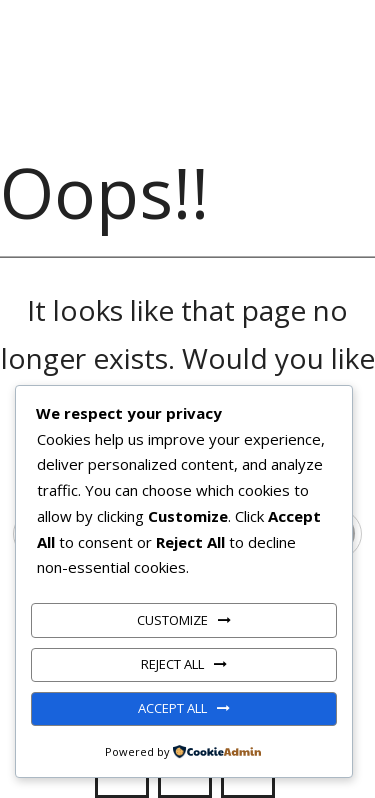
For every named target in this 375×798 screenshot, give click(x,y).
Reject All (172, 664)
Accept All (172, 708)
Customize (172, 620)
